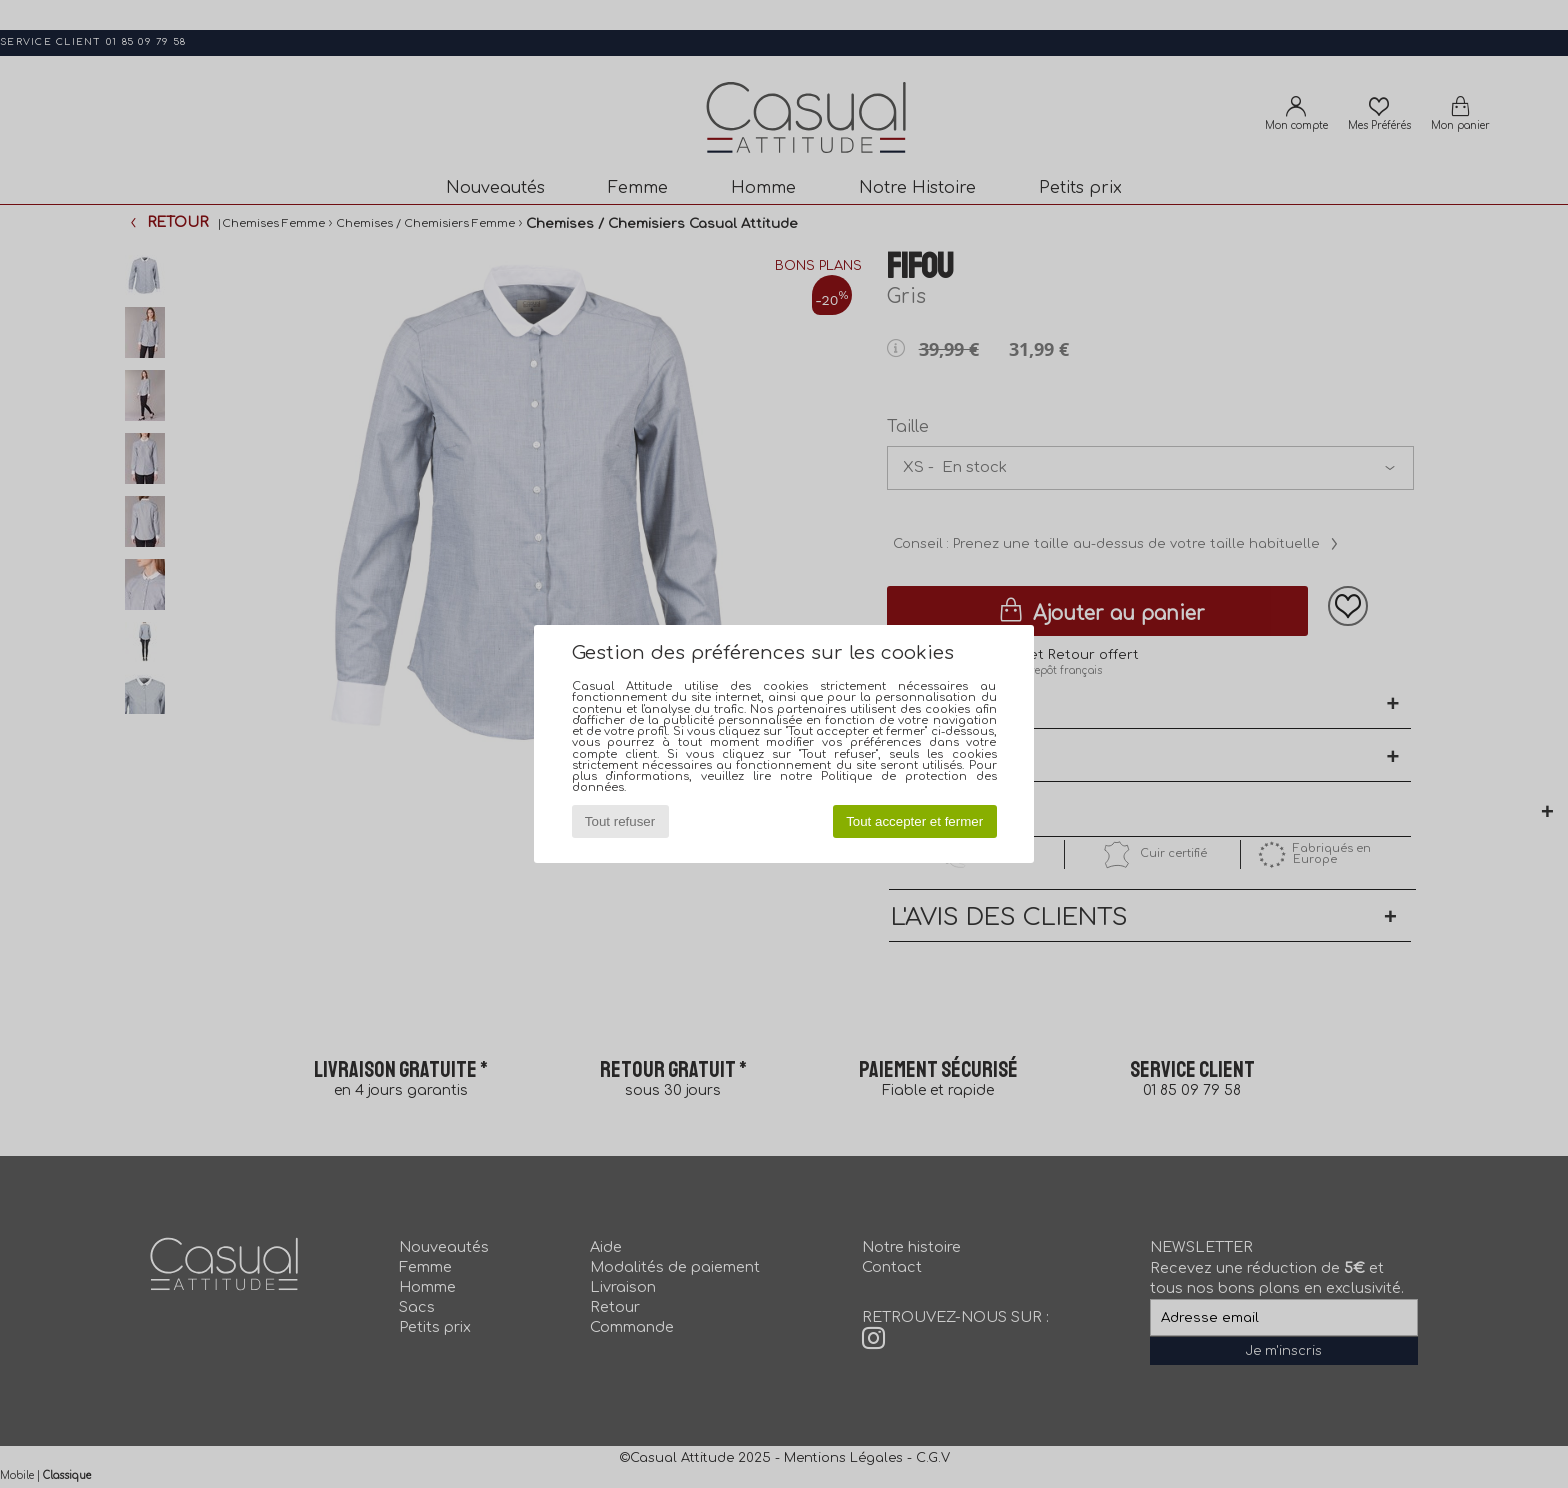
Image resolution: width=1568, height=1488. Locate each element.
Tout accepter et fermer (914, 821)
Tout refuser (620, 821)
